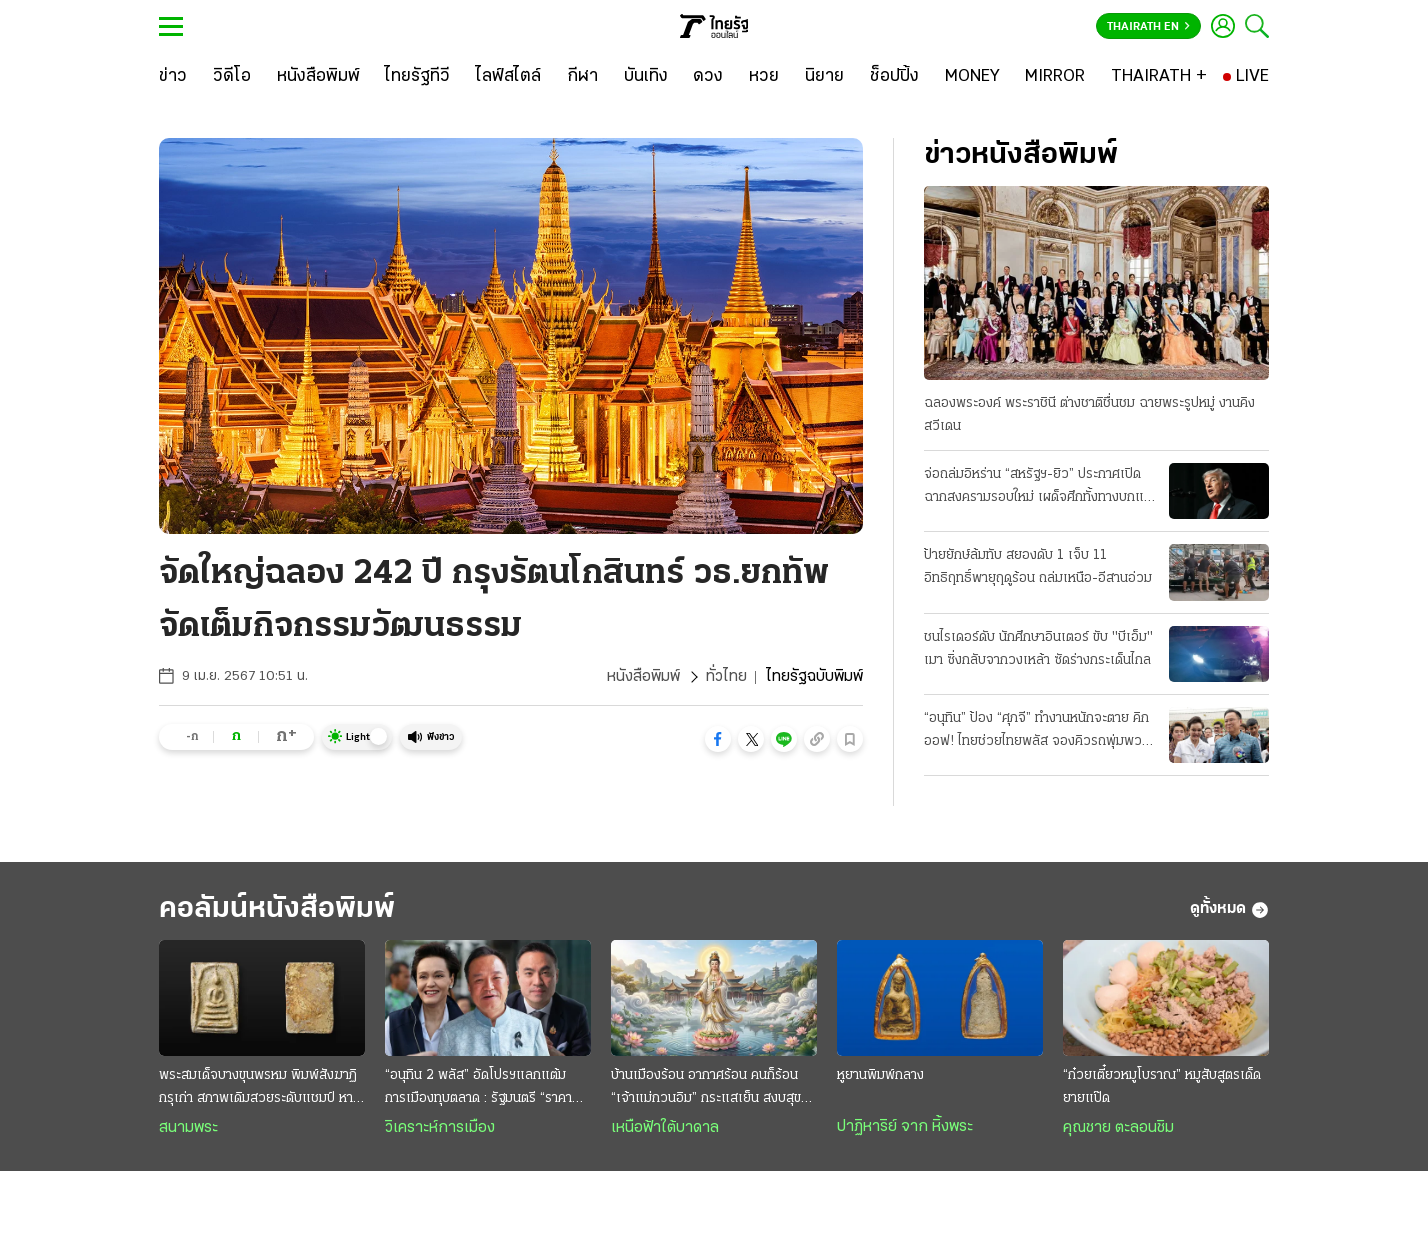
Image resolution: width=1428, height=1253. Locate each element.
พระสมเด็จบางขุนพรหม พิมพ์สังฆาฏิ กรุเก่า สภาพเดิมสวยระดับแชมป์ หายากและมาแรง (258, 1089)
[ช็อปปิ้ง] (894, 77)
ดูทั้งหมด (1229, 910)
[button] (718, 739)
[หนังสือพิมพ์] (318, 77)
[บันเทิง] (646, 77)
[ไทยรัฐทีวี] (417, 77)
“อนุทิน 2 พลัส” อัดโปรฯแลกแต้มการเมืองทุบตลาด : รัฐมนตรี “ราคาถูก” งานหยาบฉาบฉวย (478, 1089)
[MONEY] (972, 77)
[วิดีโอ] (232, 77)
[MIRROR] (1055, 77)
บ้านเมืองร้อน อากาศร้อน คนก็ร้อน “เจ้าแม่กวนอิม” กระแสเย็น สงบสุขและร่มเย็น (706, 1089)
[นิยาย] (824, 77)
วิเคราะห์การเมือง (440, 1128)
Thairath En (1148, 27)
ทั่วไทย (726, 677)
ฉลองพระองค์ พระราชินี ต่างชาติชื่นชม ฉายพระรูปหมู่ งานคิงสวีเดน (1089, 415)
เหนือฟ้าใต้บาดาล (665, 1128)
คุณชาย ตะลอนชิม (1118, 1128)
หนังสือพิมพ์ (643, 677)
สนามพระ (188, 1128)
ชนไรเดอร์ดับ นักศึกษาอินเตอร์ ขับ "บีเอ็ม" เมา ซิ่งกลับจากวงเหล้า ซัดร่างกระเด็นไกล (1038, 649)
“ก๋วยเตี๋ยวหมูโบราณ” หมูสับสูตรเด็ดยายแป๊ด (1162, 1087)
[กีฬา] (582, 77)
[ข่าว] (173, 77)
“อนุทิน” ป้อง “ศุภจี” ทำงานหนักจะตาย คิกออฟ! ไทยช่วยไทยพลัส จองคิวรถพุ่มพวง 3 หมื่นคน (1036, 732)
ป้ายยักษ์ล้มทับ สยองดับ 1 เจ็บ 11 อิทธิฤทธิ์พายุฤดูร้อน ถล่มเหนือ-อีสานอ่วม (1038, 567)
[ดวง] (708, 77)
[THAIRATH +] (1159, 77)
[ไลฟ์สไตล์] (508, 77)
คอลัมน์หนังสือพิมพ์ (277, 909)
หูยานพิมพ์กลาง (880, 1075)
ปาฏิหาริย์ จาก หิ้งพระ (905, 1127)
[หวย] (764, 77)
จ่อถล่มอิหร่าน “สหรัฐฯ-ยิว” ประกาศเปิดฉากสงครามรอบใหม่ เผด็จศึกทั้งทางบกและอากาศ (1040, 488)
